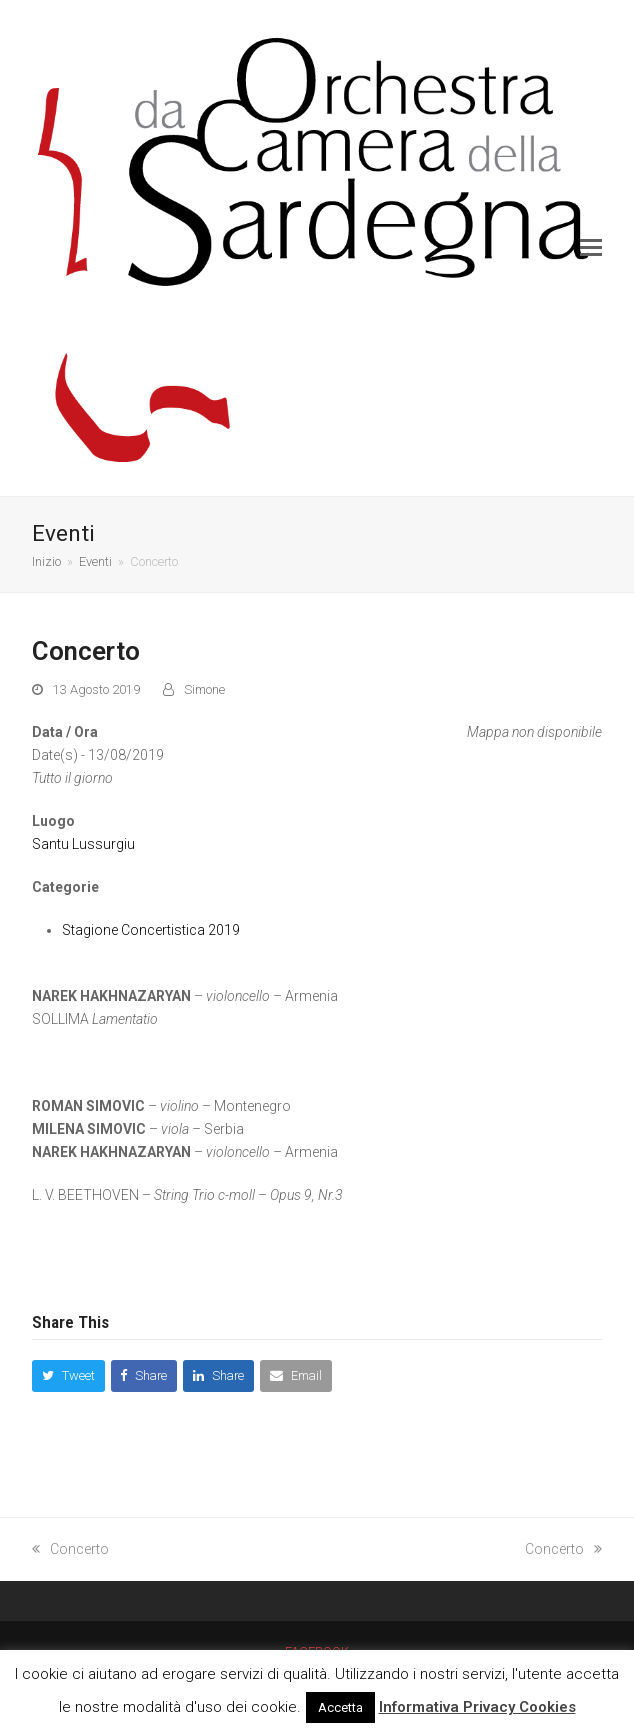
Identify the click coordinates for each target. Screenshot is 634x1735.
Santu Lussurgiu (83, 844)
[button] (591, 248)
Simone (204, 689)
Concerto (70, 1549)
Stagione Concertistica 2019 (151, 930)
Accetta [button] (340, 1707)
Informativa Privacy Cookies (477, 1707)
